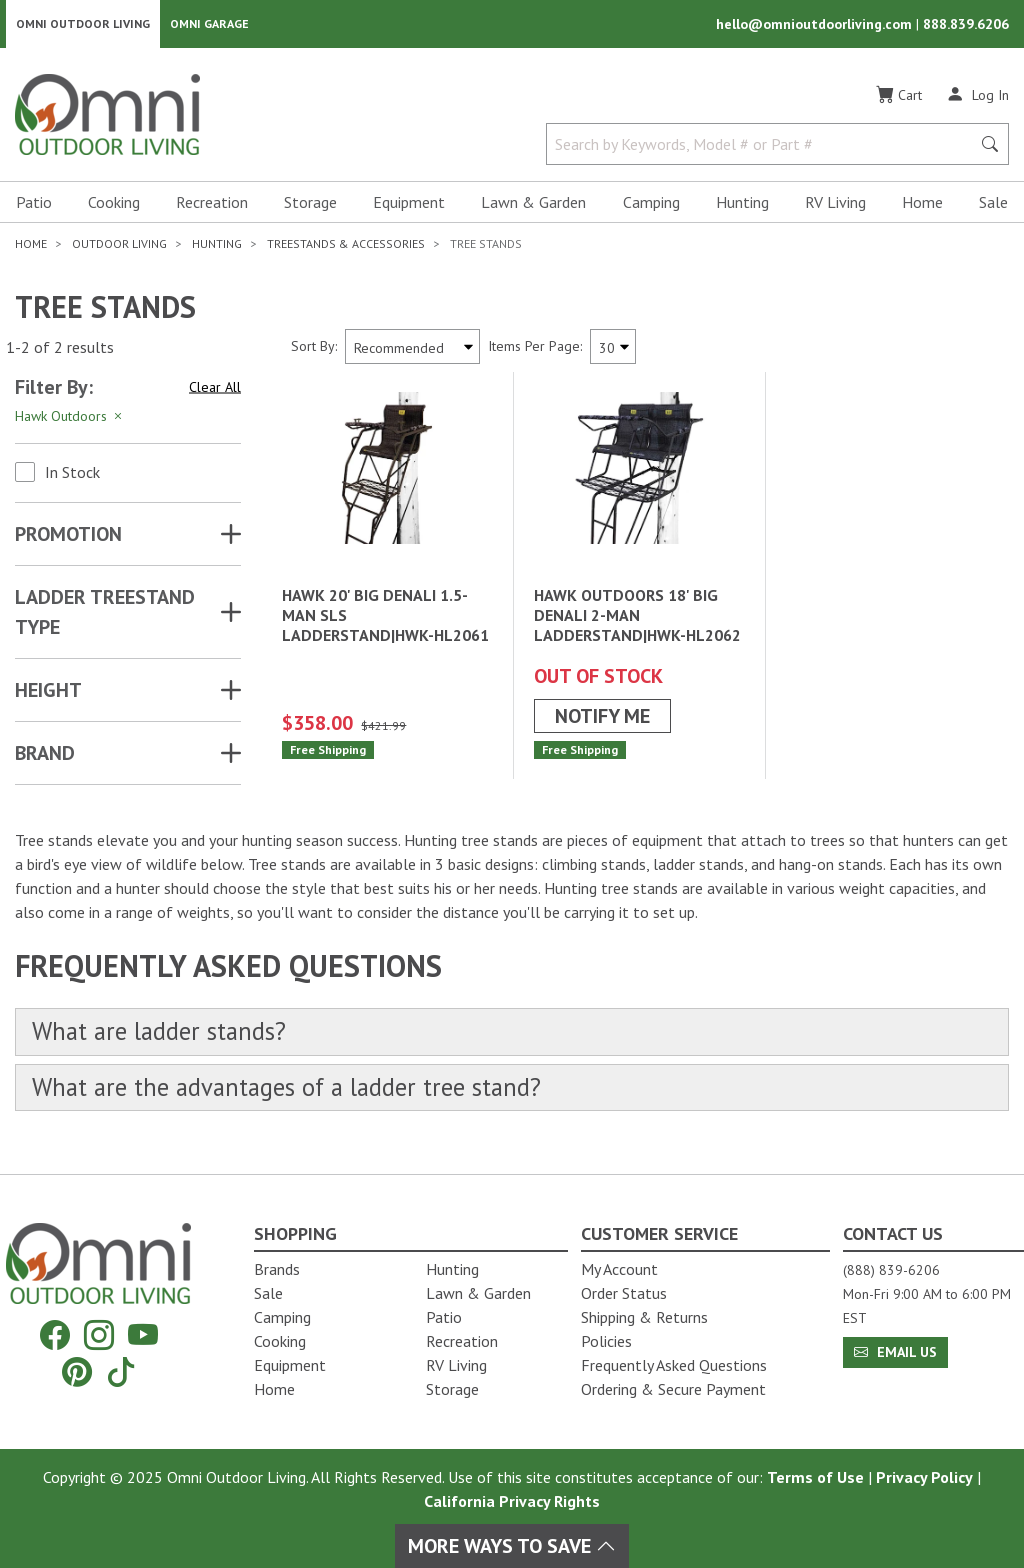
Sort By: (314, 350)
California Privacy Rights (512, 1501)
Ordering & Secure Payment (673, 1389)
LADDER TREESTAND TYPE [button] (105, 616)
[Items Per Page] (613, 350)
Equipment (409, 206)
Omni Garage (209, 25)
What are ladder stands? (165, 1036)
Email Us (895, 1352)
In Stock (72, 476)
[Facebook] (55, 1335)
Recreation (212, 206)
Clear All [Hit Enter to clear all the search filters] (215, 391)
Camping (651, 206)
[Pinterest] (77, 1371)
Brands (277, 1269)
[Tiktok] (121, 1371)
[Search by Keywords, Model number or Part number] (764, 148)
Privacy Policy (924, 1477)
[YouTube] (143, 1335)
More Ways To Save (512, 1546)
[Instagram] (99, 1335)
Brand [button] (45, 757)
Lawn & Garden (533, 206)
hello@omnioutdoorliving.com (816, 26)
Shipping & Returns (644, 1317)
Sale (993, 206)
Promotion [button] (68, 538)
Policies (606, 1341)
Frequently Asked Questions (674, 1365)
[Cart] (899, 99)
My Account (619, 1269)
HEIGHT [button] (48, 694)
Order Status (624, 1293)
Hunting (742, 206)
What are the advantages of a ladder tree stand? (300, 1093)
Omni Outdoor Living (83, 25)
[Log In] (977, 98)
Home (922, 206)
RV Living (835, 206)
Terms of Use (815, 1477)
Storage (310, 206)
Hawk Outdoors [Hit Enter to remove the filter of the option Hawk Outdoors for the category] (70, 420)
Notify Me (602, 720)
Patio (34, 206)
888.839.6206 (966, 26)
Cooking (114, 206)
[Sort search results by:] (412, 350)
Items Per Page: (535, 350)
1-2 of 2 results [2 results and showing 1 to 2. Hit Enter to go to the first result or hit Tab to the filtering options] (60, 351)
